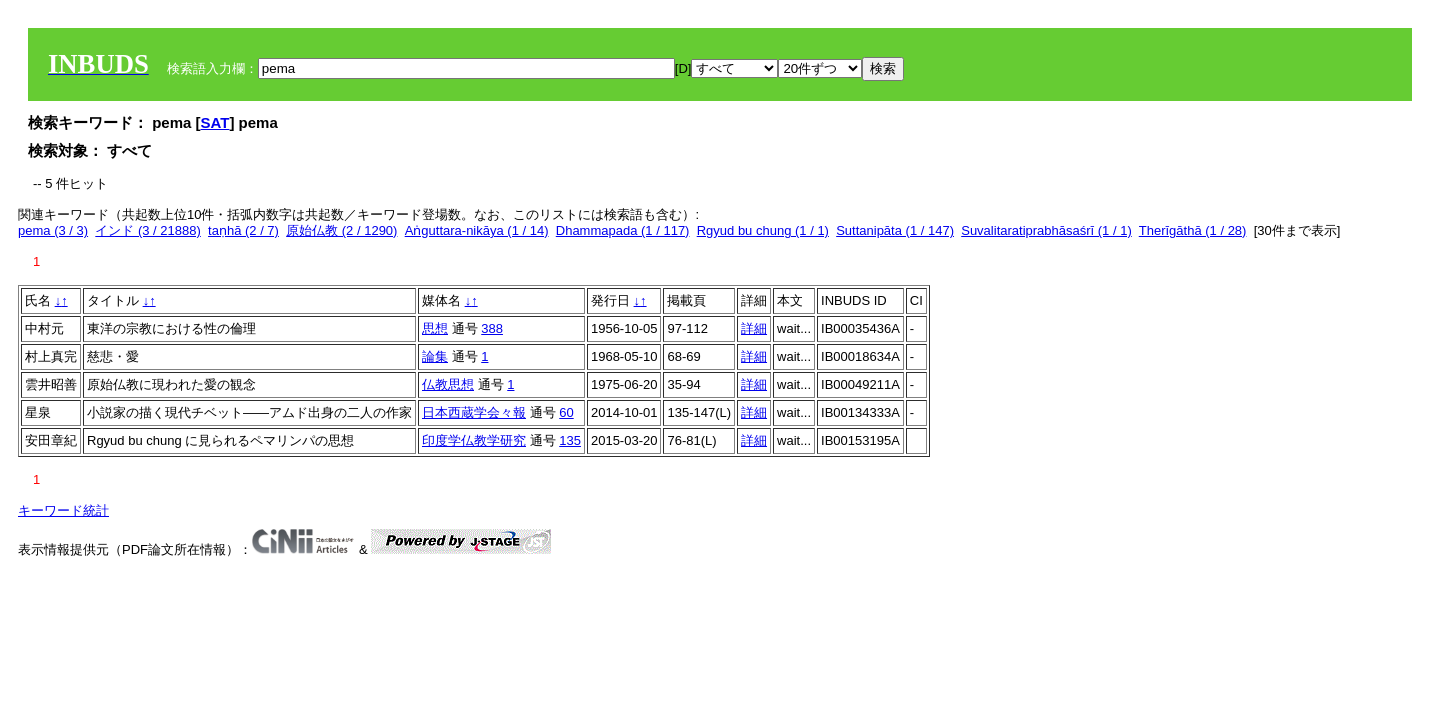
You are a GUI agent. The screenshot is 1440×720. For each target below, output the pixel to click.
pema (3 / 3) (53, 230)
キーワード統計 (63, 510)
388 (492, 328)
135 (570, 440)
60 (566, 412)
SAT (215, 122)
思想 (435, 328)
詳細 (754, 328)
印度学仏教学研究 (474, 440)
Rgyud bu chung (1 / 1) (763, 230)
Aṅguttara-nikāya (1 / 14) (477, 230)
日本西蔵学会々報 (474, 412)
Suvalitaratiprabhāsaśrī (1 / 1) (1046, 230)
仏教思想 (448, 384)
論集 (435, 356)
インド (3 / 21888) (148, 230)
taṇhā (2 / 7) (243, 230)
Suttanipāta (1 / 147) (895, 230)
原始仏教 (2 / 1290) (341, 230)
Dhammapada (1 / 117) (623, 230)
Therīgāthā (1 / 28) (1193, 230)
